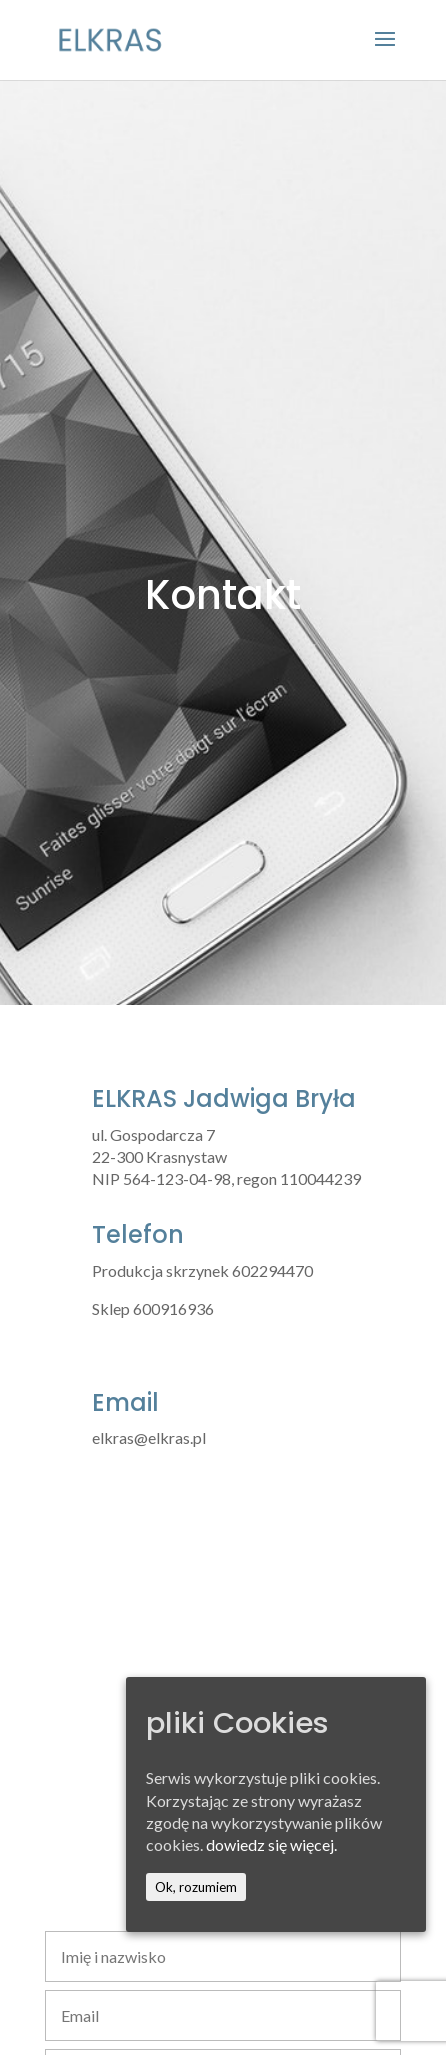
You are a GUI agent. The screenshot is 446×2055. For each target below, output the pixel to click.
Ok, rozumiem (196, 1887)
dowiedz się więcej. (271, 1844)
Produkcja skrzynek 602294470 (202, 1270)
